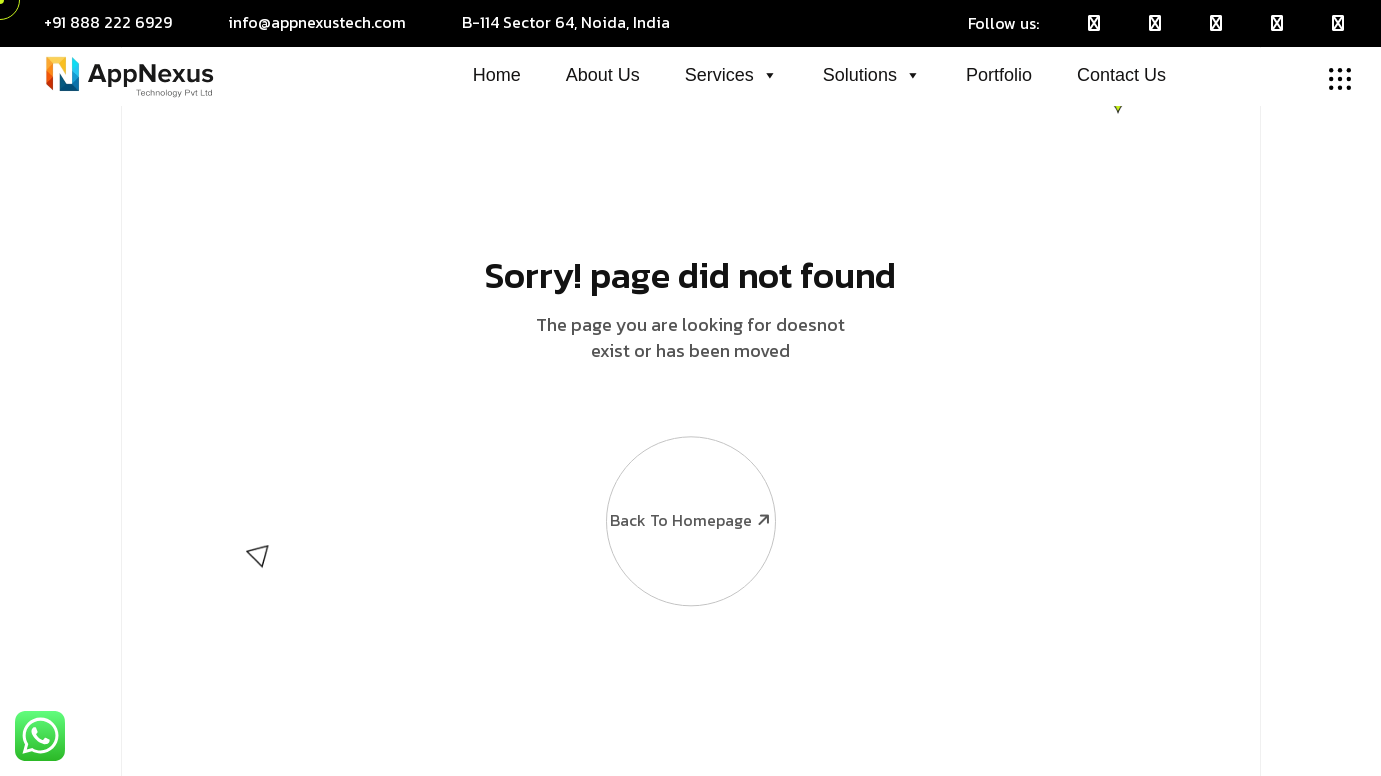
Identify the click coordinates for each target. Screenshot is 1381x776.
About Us (603, 75)
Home (497, 75)
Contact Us (1121, 75)
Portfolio (999, 75)
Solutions (872, 75)
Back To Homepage (690, 468)
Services (731, 75)
